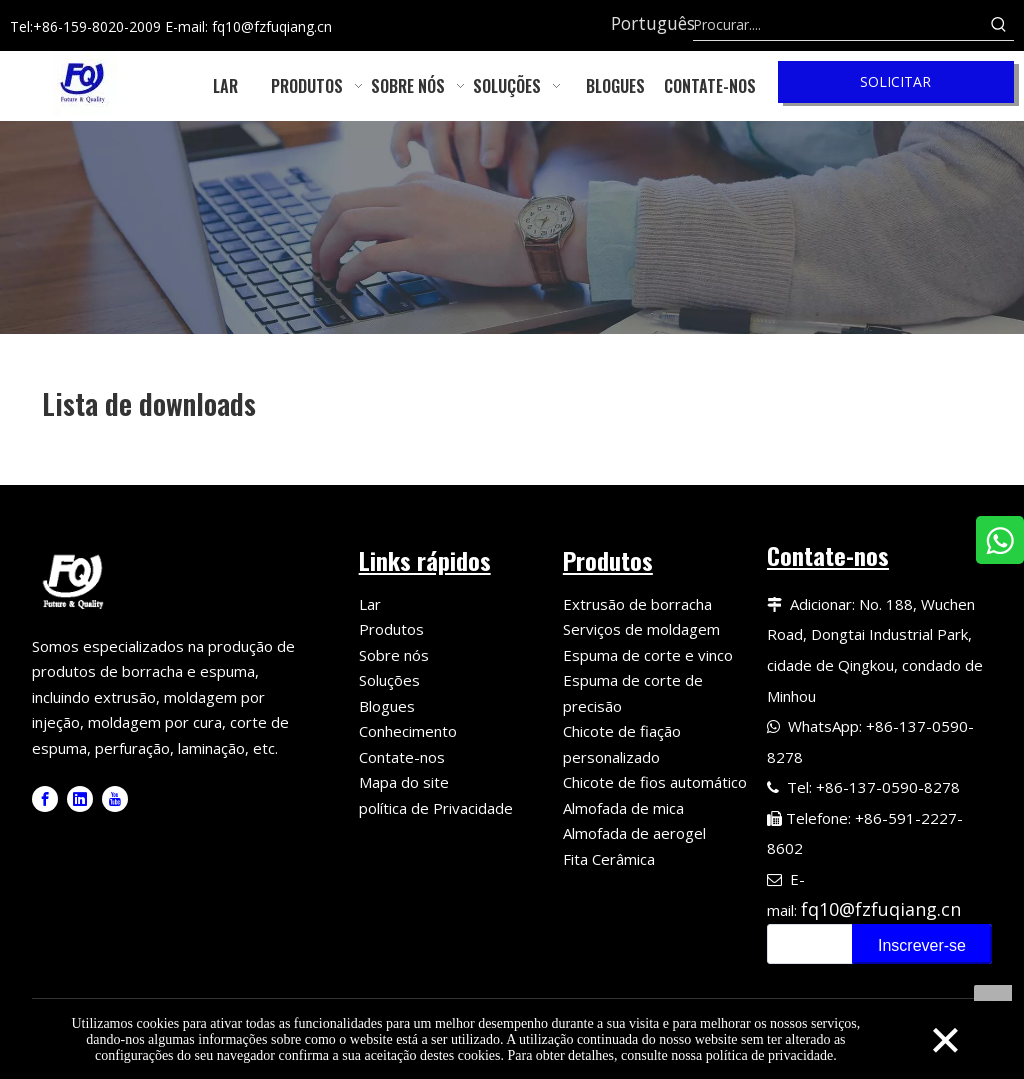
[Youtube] (115, 799)
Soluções (389, 680)
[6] (512, 227)
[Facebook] (45, 799)
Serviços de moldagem (641, 629)
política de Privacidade (436, 808)
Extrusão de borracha (637, 604)
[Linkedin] (80, 799)
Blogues (387, 706)
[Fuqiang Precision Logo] (76, 579)
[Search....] (838, 25)
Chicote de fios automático (655, 782)
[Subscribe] (922, 944)
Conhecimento (408, 731)
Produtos (391, 629)
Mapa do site (404, 782)
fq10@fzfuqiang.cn (881, 909)
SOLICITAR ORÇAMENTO (896, 87)
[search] (805, 944)
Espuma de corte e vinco (648, 655)
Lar (370, 604)
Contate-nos (402, 757)
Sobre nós (394, 655)
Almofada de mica (623, 808)
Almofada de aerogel (634, 833)
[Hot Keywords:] (999, 25)
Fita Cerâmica (609, 859)
